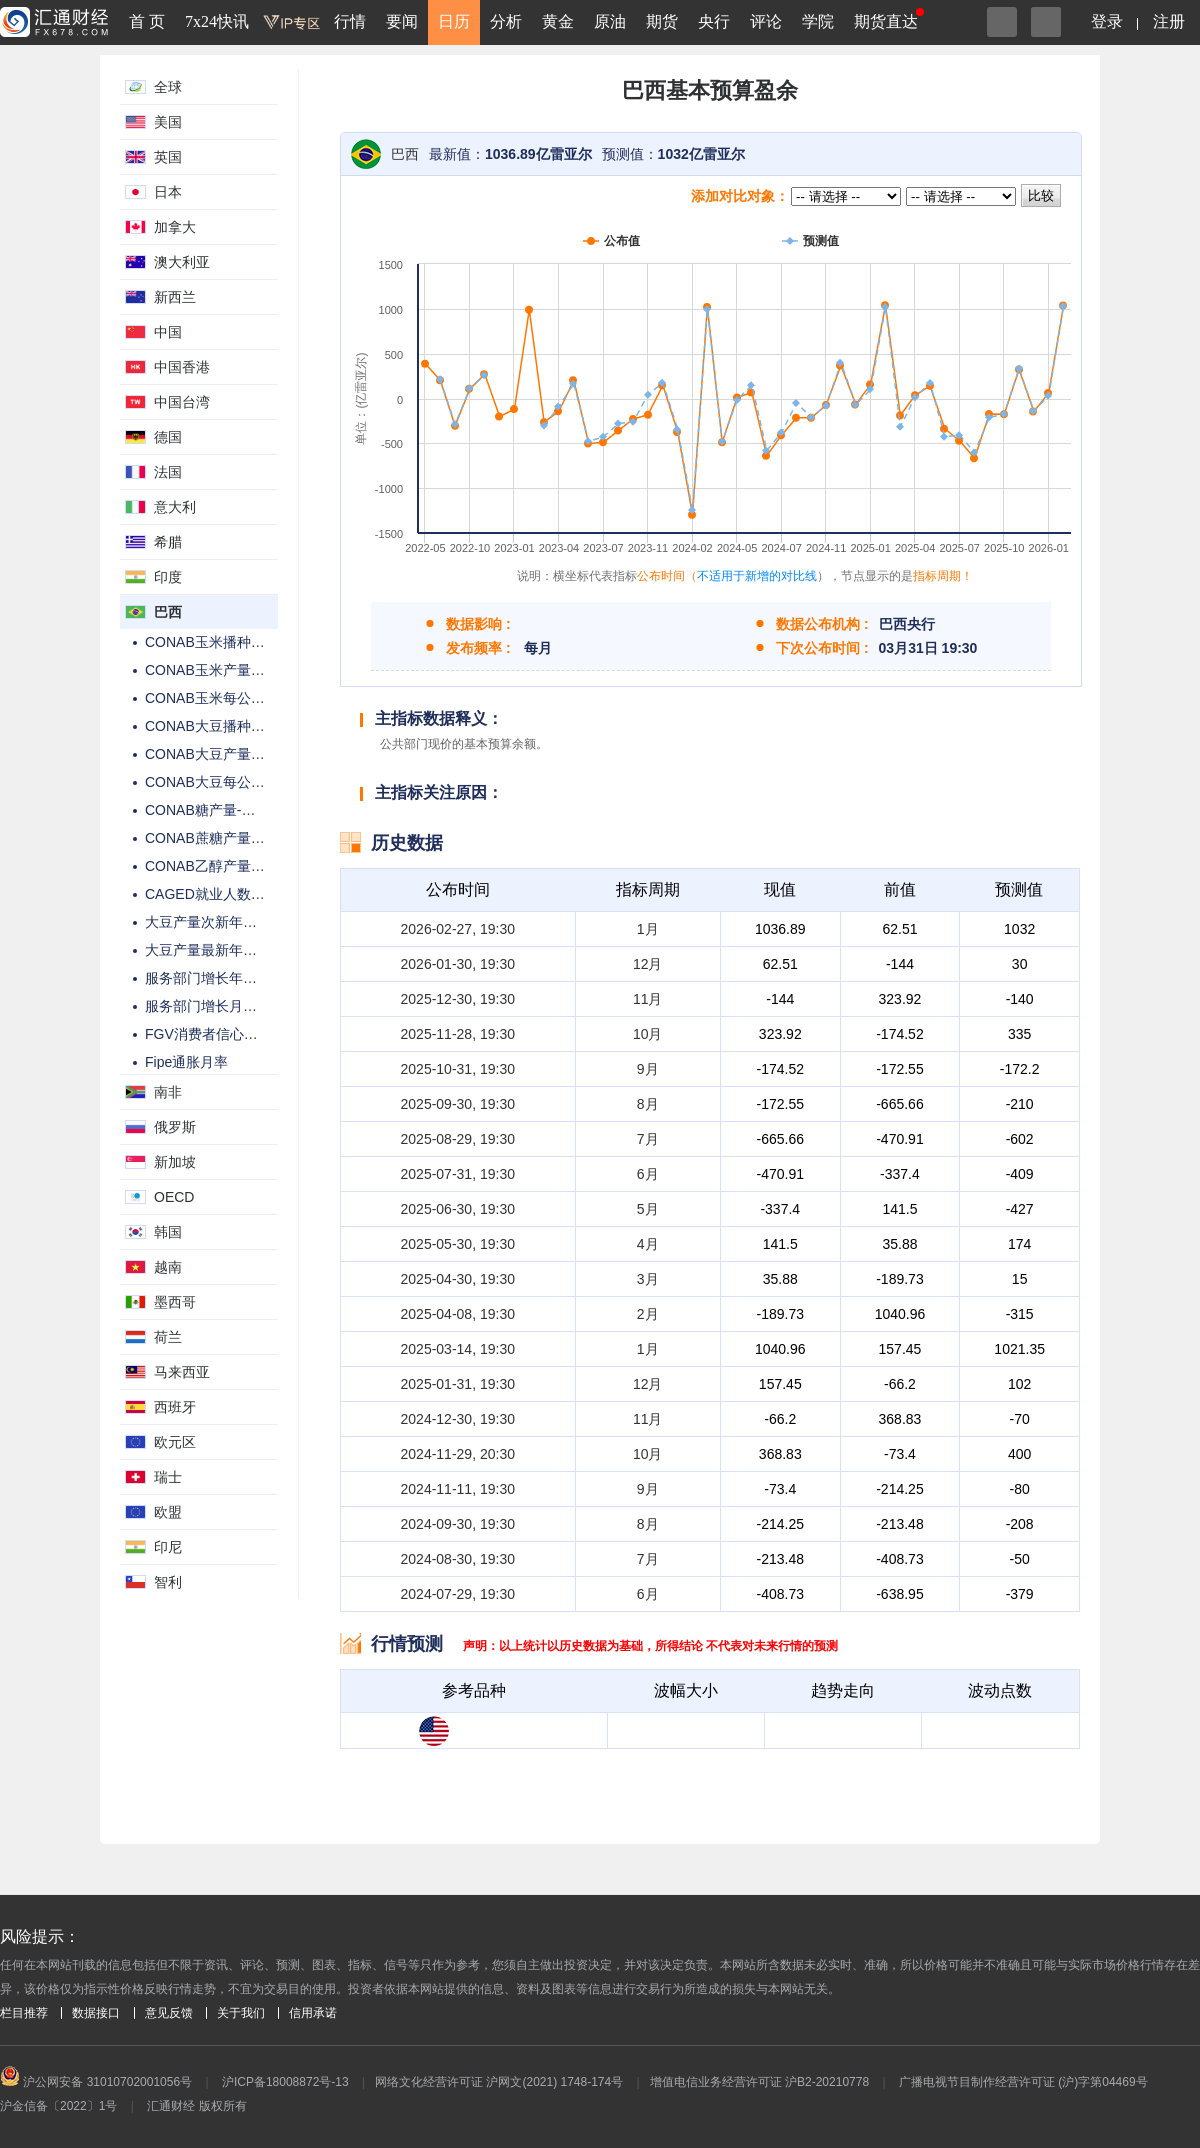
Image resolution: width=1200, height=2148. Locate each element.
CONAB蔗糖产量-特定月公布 (235, 838)
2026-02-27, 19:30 (458, 929)
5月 (648, 1209)
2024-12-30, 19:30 (458, 1419)
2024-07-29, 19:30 (458, 1594)
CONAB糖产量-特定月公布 (228, 810)
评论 (766, 21)
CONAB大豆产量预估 (212, 754)
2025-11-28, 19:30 (458, 1034)
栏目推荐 (24, 2013)
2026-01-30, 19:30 (458, 964)
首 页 (147, 21)
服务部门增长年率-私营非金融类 (245, 978)
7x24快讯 (217, 21)
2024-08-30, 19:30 (458, 1559)
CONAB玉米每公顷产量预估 (233, 698)
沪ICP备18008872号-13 (285, 2082)
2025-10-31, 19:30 (458, 1069)
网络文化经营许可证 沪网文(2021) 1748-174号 (499, 2082)
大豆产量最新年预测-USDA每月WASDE (269, 950)
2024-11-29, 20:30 (458, 1454)
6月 (648, 1174)
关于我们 (241, 2013)
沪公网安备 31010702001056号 (96, 2082)
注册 (1169, 21)
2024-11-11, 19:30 (458, 1489)
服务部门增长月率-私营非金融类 (245, 1006)
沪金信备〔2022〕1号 (58, 2106)
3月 (648, 1279)
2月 (648, 1314)
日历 (454, 21)
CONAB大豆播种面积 (212, 726)
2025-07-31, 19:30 (458, 1174)
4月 (648, 1244)
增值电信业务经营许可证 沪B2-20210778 (759, 2082)
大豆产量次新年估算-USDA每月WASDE (269, 922)
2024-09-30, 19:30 (458, 1524)
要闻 (402, 21)
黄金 (558, 21)
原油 (610, 21)
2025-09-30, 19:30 (458, 1104)
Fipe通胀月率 (186, 1062)
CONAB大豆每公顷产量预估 (233, 782)
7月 (648, 1139)
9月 (648, 1069)
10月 (648, 1034)
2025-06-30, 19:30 (458, 1209)
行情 (350, 21)
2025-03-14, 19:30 (458, 1349)
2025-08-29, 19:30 (458, 1139)
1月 (648, 929)
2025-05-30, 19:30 (458, 1244)
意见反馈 (169, 2013)
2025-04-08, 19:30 (458, 1314)
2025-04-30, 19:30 (458, 1279)
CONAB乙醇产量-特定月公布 (235, 866)
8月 (648, 1104)
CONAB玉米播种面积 (212, 642)
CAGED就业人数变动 (212, 894)
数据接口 (96, 2013)
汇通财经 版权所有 (196, 2106)
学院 (818, 21)
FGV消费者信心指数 (208, 1034)
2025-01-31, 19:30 (458, 1384)
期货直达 (886, 21)
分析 (506, 21)
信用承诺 (313, 2013)
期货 (662, 21)
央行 (714, 21)
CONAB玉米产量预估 (212, 670)
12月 (648, 964)
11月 (648, 999)
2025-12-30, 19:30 (458, 999)
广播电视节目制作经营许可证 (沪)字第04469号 (1023, 2082)
